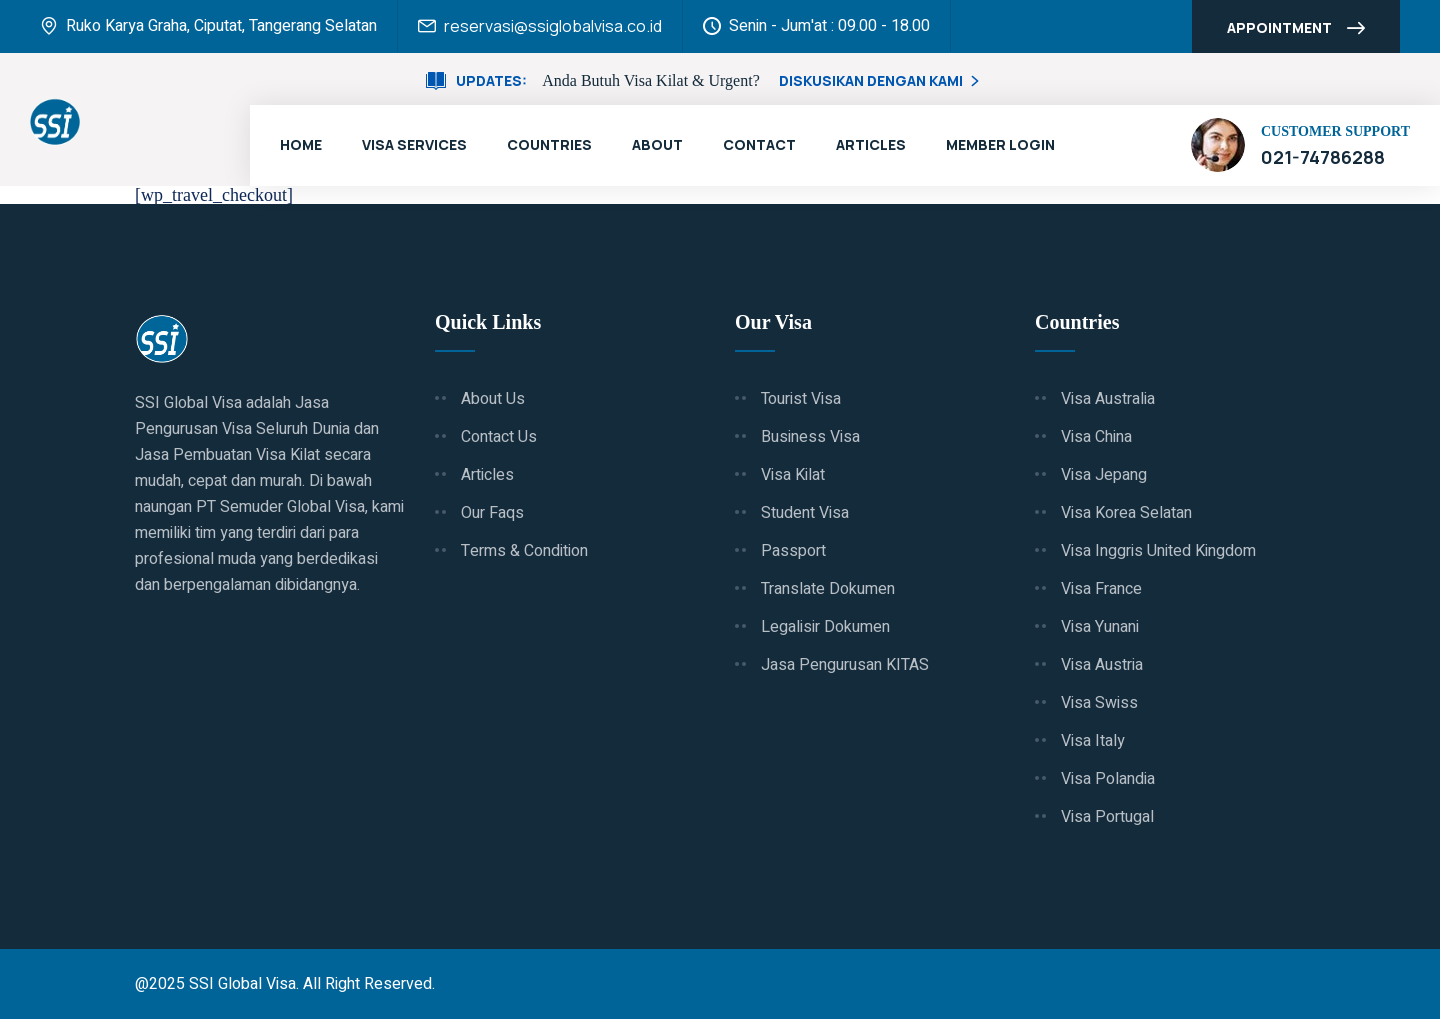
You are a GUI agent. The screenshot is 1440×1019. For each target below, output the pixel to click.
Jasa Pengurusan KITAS (845, 665)
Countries (549, 144)
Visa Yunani (1100, 627)
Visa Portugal (1107, 817)
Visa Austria (1102, 665)
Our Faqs (492, 513)
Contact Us (499, 437)
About (657, 144)
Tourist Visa (801, 399)
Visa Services (414, 144)
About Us (493, 399)
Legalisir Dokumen (825, 627)
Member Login (1000, 144)
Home (301, 144)
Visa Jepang (1104, 475)
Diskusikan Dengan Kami (881, 80)
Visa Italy (1093, 741)
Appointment (1296, 30)
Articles (871, 144)
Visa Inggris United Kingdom (1158, 551)
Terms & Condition (524, 551)
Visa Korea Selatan (1126, 513)
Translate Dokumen (828, 589)
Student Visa (805, 513)
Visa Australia (1108, 399)
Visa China (1096, 437)
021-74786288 (1323, 157)
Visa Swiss (1099, 703)
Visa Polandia (1108, 779)
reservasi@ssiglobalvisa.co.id (553, 26)
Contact (759, 144)
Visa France (1101, 589)
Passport (793, 551)
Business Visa (810, 437)
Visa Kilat (793, 475)
